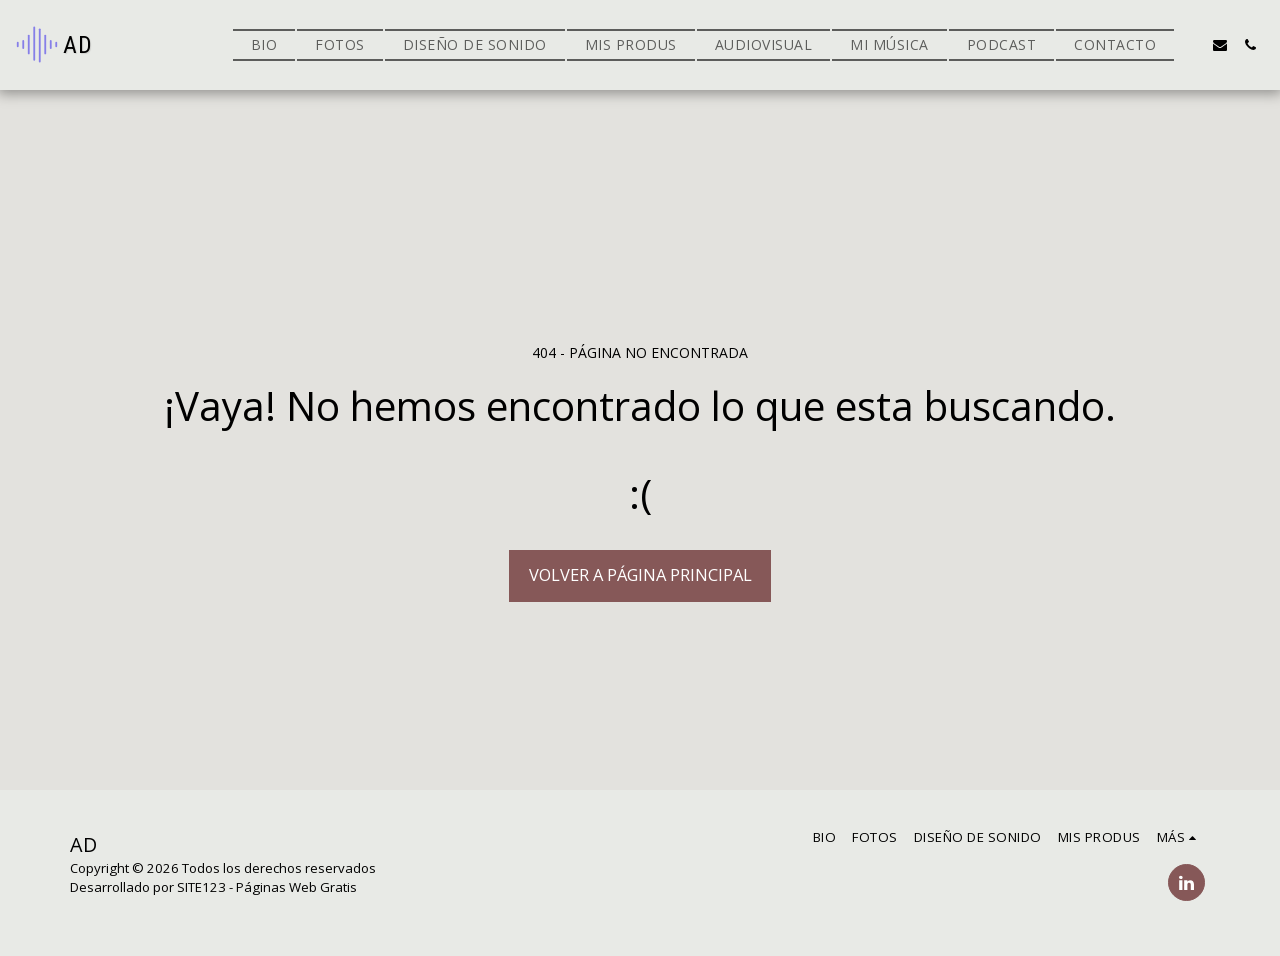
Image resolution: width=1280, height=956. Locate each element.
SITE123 (201, 887)
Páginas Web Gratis (296, 887)
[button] (1190, 45)
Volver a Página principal (640, 574)
